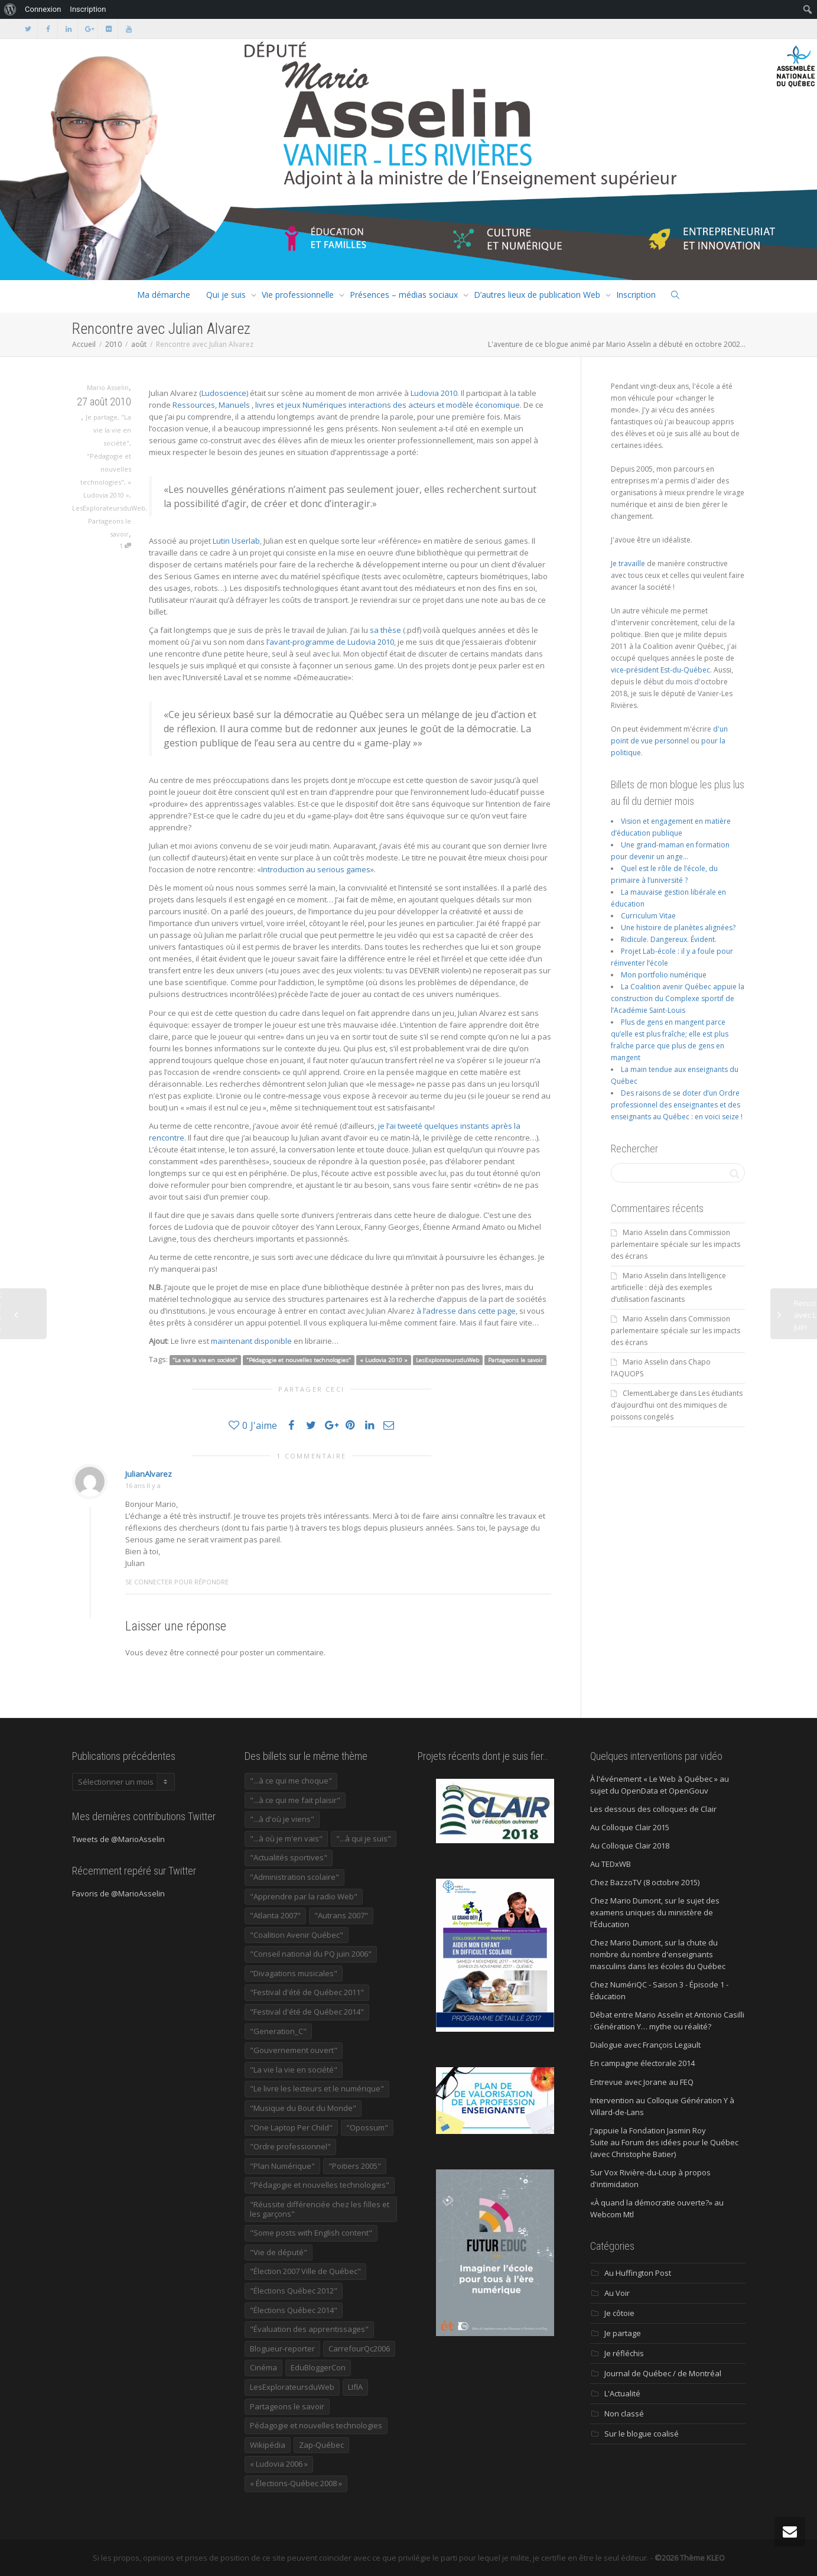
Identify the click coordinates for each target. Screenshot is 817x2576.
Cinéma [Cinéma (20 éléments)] (263, 2367)
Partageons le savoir (515, 1360)
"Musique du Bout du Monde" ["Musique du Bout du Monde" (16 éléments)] (303, 2108)
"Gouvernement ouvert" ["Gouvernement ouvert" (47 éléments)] (293, 2050)
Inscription (636, 294)
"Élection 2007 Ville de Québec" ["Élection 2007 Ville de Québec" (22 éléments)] (305, 2271)
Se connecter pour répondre (177, 1581)
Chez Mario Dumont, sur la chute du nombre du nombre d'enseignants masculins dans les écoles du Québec (657, 1954)
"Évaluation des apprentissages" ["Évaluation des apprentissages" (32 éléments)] (309, 2329)
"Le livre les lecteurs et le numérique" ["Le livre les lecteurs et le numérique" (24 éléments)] (317, 2088)
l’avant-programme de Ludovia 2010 (330, 641)
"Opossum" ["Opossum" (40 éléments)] (367, 2127)
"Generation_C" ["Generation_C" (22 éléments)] (278, 2031)
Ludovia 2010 (434, 393)
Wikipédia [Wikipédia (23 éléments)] (267, 2444)
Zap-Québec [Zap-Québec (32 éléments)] (321, 2444)
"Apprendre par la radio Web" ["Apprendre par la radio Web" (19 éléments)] (303, 1896)
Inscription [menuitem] (88, 9)
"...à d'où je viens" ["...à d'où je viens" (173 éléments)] (282, 1819)
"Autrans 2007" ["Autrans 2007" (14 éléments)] (341, 1915)
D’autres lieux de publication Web (537, 294)
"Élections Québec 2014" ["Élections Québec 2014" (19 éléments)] (293, 2310)
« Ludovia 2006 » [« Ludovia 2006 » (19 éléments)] (279, 2463)
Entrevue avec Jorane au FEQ (642, 2082)
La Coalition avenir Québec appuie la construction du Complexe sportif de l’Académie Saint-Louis (677, 998)
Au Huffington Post (637, 2273)
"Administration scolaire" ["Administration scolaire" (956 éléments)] (294, 1877)
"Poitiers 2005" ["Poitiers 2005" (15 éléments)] (354, 2166)
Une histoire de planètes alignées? (678, 927)
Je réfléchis (624, 2353)
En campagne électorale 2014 (642, 2063)
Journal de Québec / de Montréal (662, 2373)
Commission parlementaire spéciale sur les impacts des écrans (675, 1244)
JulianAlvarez (148, 1474)
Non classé (624, 2413)
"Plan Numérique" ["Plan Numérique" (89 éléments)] (282, 2166)
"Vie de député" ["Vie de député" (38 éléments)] (278, 2252)
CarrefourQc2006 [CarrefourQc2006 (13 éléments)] (359, 2348)
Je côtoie (619, 2313)
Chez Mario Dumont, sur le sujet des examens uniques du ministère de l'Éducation (655, 1912)
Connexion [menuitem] (43, 9)
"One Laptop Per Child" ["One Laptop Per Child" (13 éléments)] (291, 2127)
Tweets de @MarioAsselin (118, 1839)
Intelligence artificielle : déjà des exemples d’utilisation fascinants (668, 1287)
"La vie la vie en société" (112, 429)
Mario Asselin (645, 1232)
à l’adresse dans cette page (466, 1310)
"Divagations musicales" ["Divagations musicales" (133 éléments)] (293, 1973)
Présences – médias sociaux (404, 294)
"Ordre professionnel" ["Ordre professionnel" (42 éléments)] (290, 2146)
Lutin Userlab (236, 540)
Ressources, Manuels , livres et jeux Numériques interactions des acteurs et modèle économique (346, 404)
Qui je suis (226, 294)
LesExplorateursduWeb (108, 507)
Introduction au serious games (315, 869)
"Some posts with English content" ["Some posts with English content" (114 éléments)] (311, 2232)
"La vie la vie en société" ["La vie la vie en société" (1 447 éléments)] (293, 2069)
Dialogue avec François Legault (645, 2044)
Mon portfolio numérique (664, 975)
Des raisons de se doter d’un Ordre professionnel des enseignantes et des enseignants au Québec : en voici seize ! (677, 1105)
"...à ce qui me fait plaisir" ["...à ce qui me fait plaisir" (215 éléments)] (295, 1800)
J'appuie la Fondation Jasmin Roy (648, 2130)
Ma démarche (163, 294)
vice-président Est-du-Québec (660, 670)
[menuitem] (10, 9)
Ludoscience (223, 393)
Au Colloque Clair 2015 (629, 1827)
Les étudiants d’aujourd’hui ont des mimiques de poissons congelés (677, 1405)
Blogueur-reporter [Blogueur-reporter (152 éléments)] (282, 2348)
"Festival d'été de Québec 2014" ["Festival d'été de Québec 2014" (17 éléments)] (307, 2011)
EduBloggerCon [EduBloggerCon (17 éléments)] (318, 2367)
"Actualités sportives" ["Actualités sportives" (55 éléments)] (288, 1857)
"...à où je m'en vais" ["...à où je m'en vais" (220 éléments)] (286, 1838)
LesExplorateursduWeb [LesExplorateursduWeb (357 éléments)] (292, 2387)
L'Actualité (622, 2393)
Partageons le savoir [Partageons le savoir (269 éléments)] (287, 2406)
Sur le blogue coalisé (641, 2433)
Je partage (102, 416)
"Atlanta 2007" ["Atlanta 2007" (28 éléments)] (275, 1915)
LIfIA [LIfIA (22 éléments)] (355, 2387)
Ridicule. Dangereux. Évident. (669, 939)
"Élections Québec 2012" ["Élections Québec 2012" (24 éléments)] (293, 2290)
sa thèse (385, 630)
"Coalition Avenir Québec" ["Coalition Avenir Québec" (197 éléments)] (296, 1934)
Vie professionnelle (298, 294)
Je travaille (628, 563)
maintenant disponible (251, 1341)
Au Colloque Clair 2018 (629, 1845)
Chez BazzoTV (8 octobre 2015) (644, 1882)
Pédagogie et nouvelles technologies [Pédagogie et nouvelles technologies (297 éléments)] (316, 2425)
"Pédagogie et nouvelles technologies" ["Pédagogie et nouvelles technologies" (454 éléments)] (319, 2184)
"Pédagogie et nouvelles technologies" (105, 468)
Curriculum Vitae (648, 916)
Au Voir (617, 2293)
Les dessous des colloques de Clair (653, 1809)
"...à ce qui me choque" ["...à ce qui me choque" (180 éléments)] (291, 1780)
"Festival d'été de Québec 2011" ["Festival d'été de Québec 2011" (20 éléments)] (307, 1992)
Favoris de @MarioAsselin (118, 1893)
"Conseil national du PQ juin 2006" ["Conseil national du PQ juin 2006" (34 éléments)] (311, 1953)
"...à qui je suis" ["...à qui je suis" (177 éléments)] (363, 1838)
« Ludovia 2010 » (384, 1360)
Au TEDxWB (610, 1864)
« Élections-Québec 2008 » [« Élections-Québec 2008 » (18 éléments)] (296, 2483)
